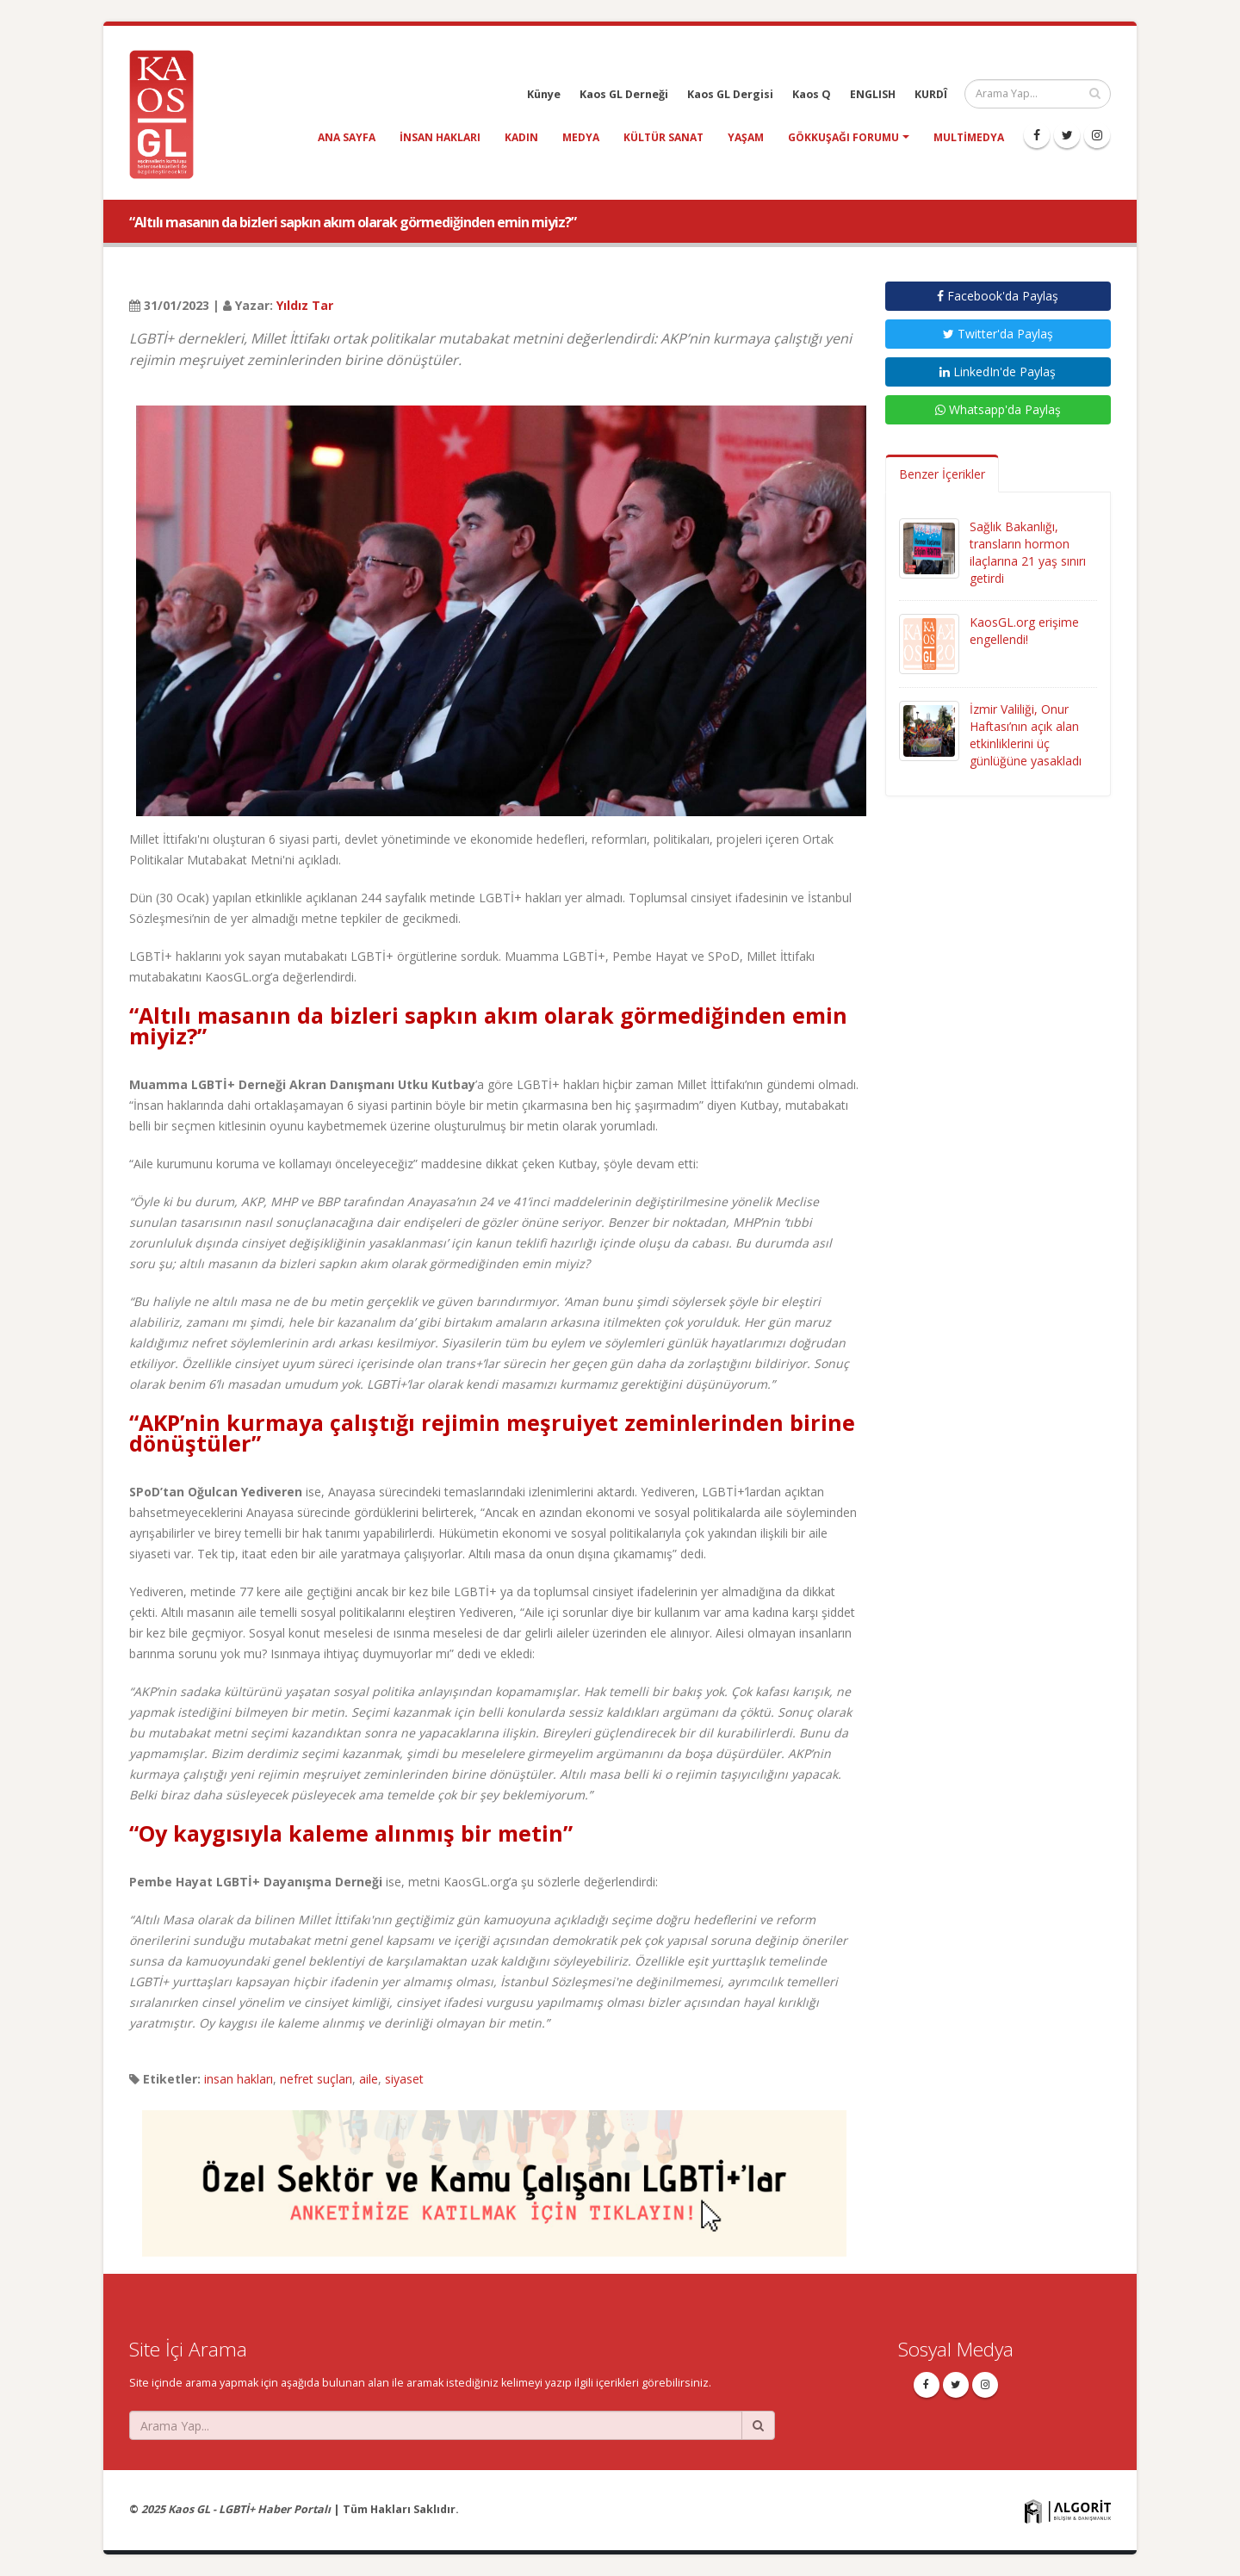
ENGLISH (873, 94)
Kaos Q (811, 94)
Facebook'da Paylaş (997, 296)
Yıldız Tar (304, 305)
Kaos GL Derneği (624, 94)
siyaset (404, 2079)
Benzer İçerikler (942, 474)
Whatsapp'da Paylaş (998, 409)
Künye (544, 94)
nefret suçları (316, 2079)
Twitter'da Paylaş (998, 333)
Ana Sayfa (346, 137)
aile (368, 2079)
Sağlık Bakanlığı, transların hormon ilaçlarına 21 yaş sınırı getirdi (1028, 552)
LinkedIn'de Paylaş (997, 371)
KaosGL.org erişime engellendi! (1024, 630)
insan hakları (440, 137)
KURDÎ (930, 94)
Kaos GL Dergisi (730, 94)
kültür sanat (663, 137)
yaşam (746, 137)
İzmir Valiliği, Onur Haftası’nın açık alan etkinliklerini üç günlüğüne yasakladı (1026, 735)
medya (580, 137)
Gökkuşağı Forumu (843, 137)
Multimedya (968, 137)
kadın (521, 137)
